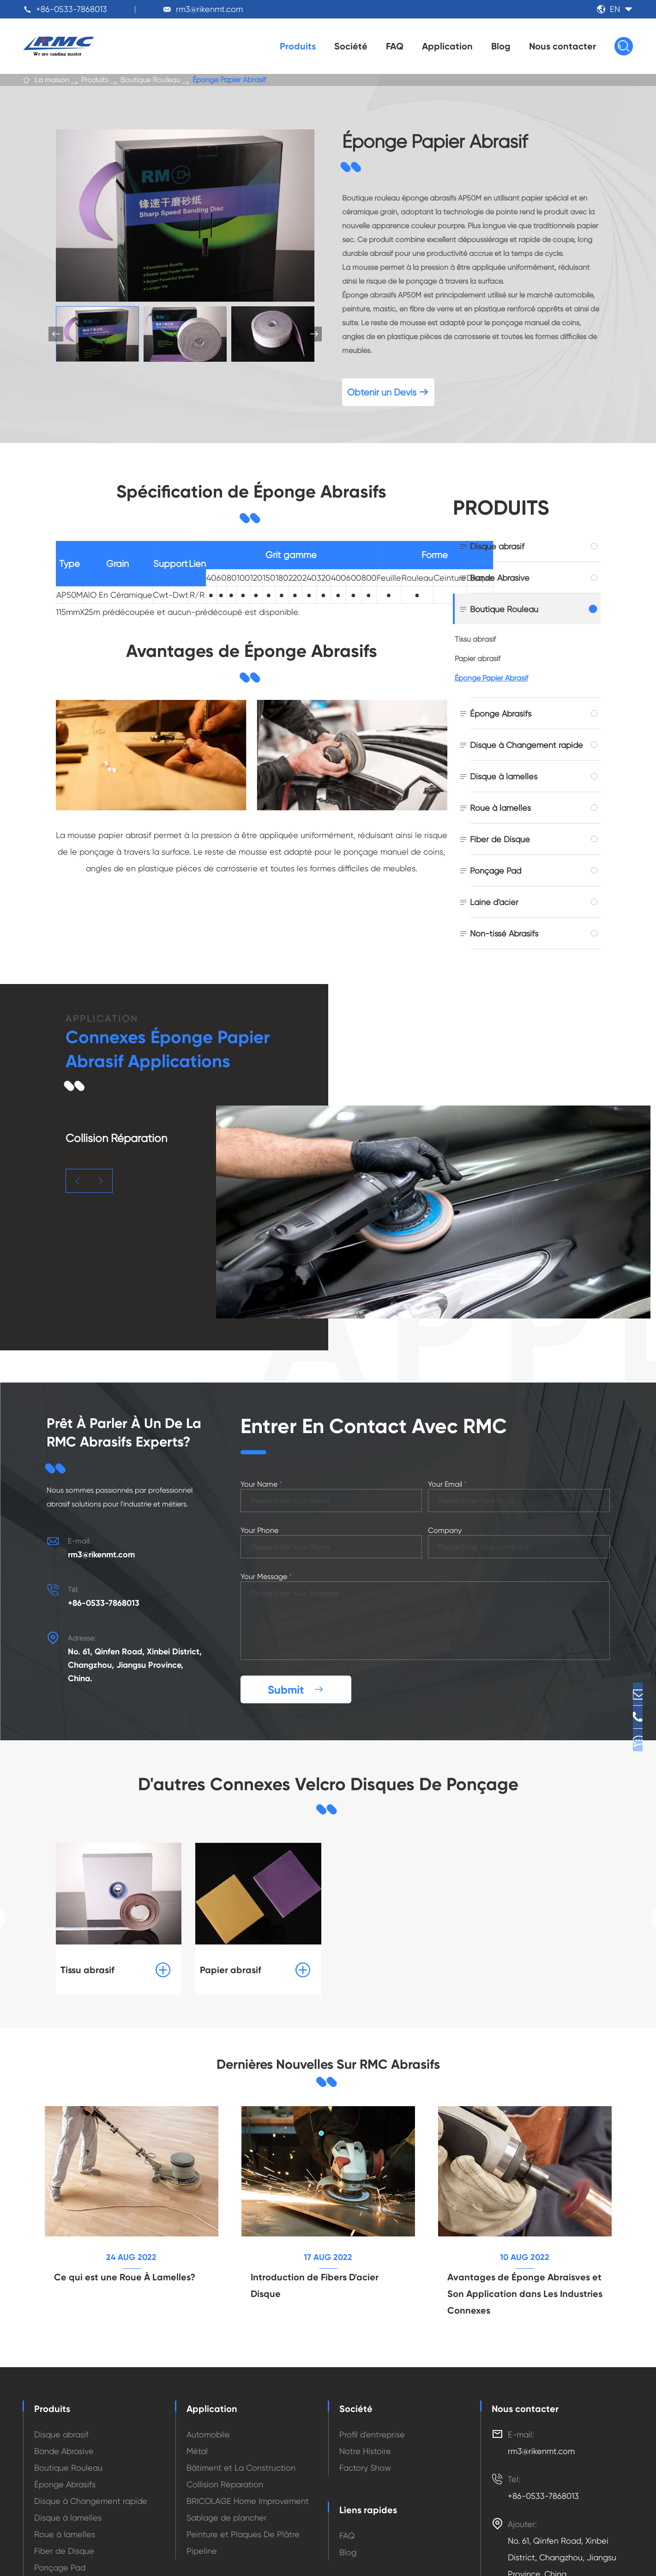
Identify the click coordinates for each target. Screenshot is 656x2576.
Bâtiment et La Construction (241, 2394)
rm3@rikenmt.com (209, 9)
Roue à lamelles (500, 808)
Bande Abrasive (500, 578)
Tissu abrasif (475, 639)
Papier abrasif (477, 658)
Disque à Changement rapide (526, 745)
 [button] (77, 1181)
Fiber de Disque (500, 839)
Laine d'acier (494, 902)
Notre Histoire (365, 2377)
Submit (296, 1606)
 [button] (314, 334)
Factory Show (365, 2394)
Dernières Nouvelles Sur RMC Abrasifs (328, 1982)
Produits (298, 46)
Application (447, 46)
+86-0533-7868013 (71, 9)
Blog (501, 46)
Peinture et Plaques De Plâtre (243, 2460)
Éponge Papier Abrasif (229, 83)
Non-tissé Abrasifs (504, 933)
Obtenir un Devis (388, 392)
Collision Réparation (225, 2410)
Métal (197, 2377)
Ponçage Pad (495, 870)
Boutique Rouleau (150, 83)
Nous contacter (562, 46)
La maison (52, 83)
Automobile (208, 2360)
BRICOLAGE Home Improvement (248, 2427)
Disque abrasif (497, 546)
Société (350, 46)
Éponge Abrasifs (500, 713)
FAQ (394, 46)
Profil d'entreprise (372, 2360)
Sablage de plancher (227, 2443)
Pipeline (202, 2477)
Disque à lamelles (503, 776)
